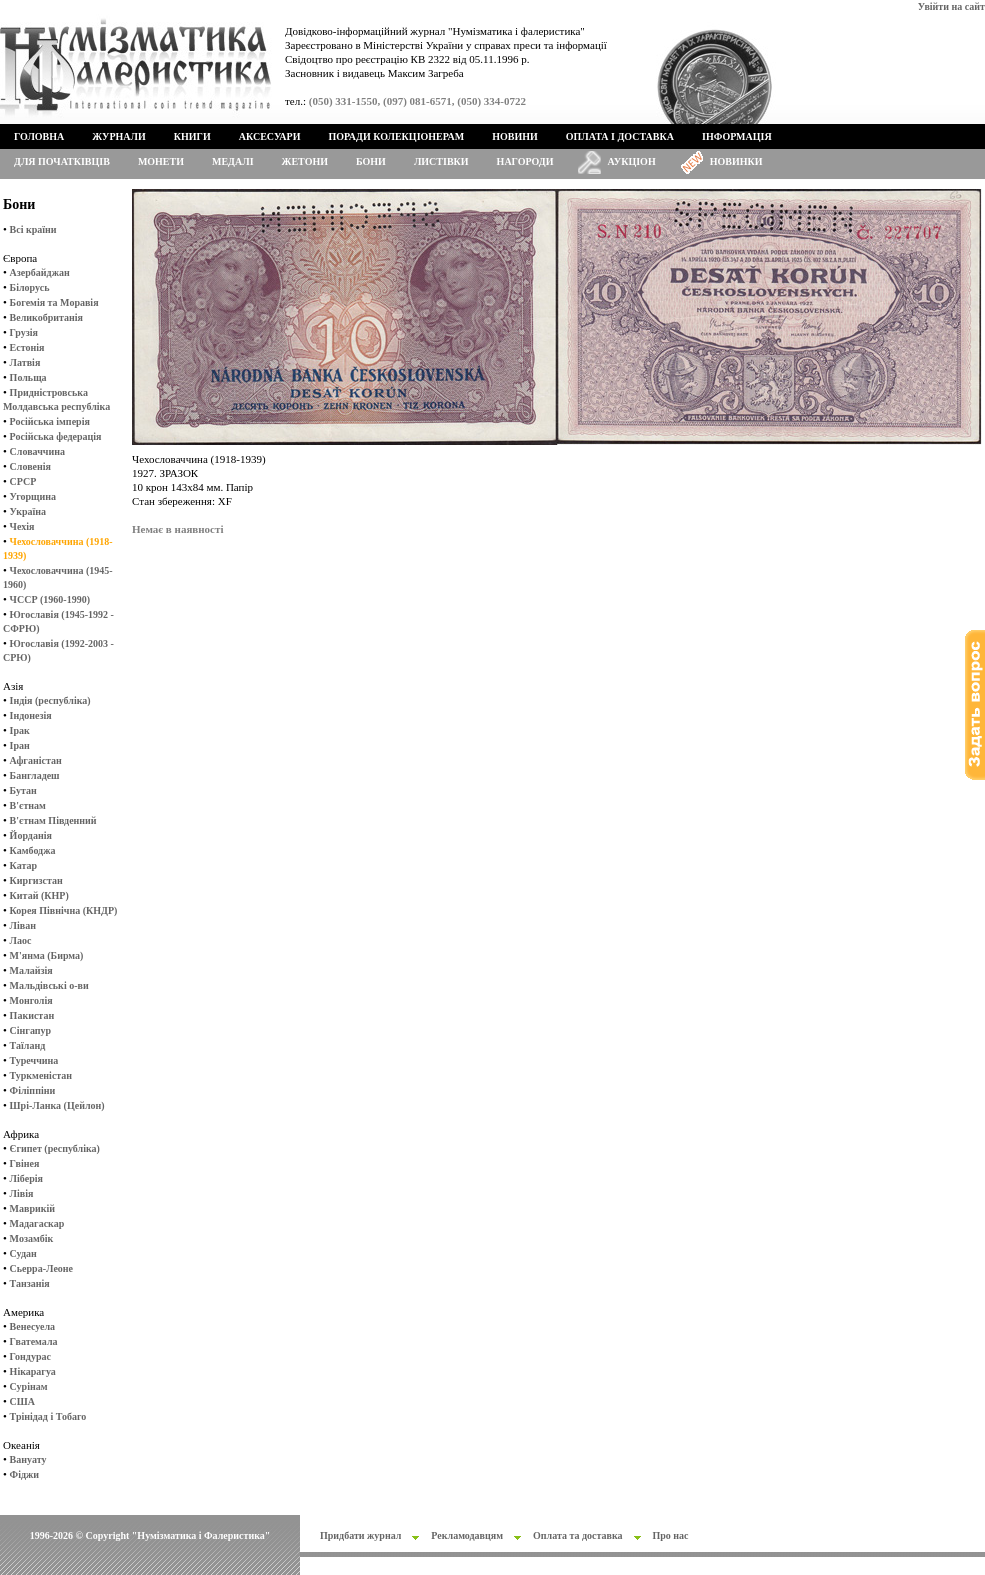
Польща (28, 377)
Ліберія (26, 1178)
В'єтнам (28, 805)
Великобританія (46, 317)
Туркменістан (41, 1075)
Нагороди (525, 161)
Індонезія (31, 715)
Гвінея (25, 1163)
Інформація (737, 136)
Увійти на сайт (951, 6)
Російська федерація (56, 436)
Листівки (441, 161)
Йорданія (31, 835)
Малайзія (31, 970)
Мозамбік (32, 1238)
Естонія (27, 347)
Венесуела (32, 1326)
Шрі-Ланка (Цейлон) (57, 1105)
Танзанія (30, 1283)
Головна (39, 136)
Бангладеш (35, 775)
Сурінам (29, 1386)
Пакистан (32, 1015)
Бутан (23, 790)
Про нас (671, 1535)
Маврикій (32, 1208)
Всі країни (33, 229)
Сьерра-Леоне (41, 1268)
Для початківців (62, 161)
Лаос (21, 940)
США (22, 1401)
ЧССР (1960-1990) (50, 599)
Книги (192, 136)
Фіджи (24, 1474)
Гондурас (30, 1356)
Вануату (28, 1459)
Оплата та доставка (578, 1535)
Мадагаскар (37, 1223)
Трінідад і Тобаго (48, 1416)
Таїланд (28, 1045)
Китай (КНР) (39, 895)
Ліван (23, 925)
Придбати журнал (360, 1535)
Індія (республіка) (50, 700)
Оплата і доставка (620, 136)
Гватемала (34, 1341)
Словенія (30, 466)
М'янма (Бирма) (47, 955)
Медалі (233, 161)
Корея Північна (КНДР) (64, 910)
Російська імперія (50, 421)
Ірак (20, 730)
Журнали (118, 136)
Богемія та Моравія (54, 302)
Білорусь (30, 287)
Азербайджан (40, 272)
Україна (28, 511)
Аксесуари (270, 136)
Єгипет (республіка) (55, 1148)
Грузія (24, 332)
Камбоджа (33, 850)
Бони (371, 161)
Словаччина (37, 451)
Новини (515, 136)
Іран (20, 745)
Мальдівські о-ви (49, 985)
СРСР (23, 481)
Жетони (305, 161)
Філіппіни (33, 1090)
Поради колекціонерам (396, 136)
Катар (23, 865)
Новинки (736, 161)
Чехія (22, 526)
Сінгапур (31, 1030)
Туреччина (34, 1060)
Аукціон (632, 161)
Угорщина (33, 496)
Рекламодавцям (467, 1535)
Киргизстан (36, 880)
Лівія (22, 1193)
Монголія (31, 1000)
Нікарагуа (33, 1371)
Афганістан (36, 760)
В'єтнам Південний (53, 820)
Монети (161, 161)
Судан (23, 1253)
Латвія (25, 362)
